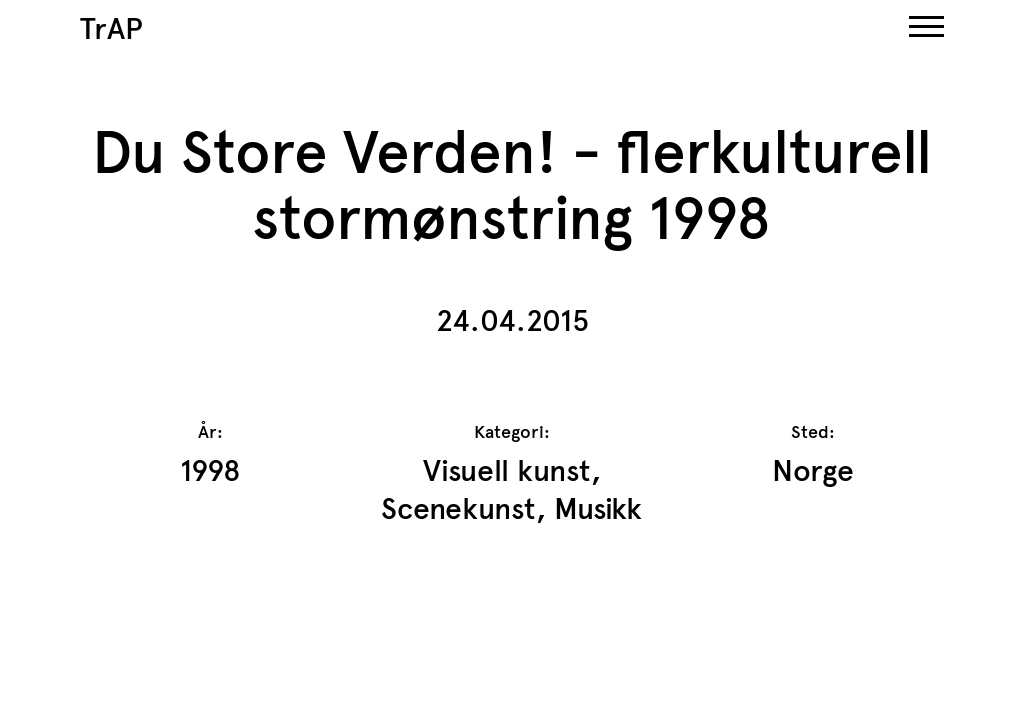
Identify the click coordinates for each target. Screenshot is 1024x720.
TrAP (111, 28)
